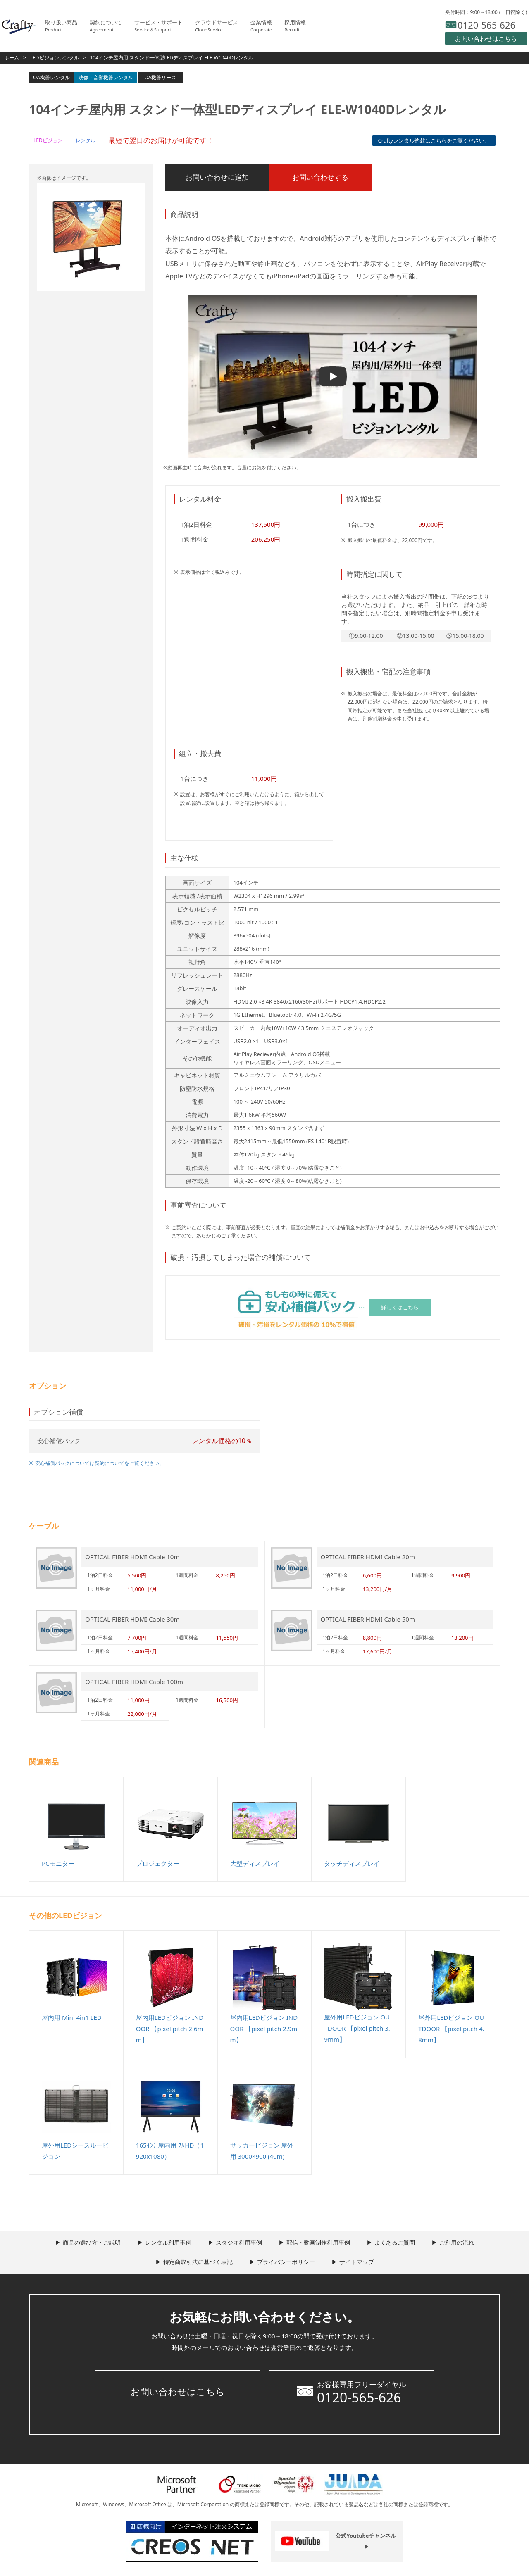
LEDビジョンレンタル (54, 57)
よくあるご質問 (394, 2242)
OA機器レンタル (51, 77)
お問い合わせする (320, 177)
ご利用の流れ (456, 2242)
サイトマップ (356, 2262)
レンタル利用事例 (168, 2242)
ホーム (11, 57)
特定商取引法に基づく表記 (198, 2262)
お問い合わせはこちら (178, 2391)
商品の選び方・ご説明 (92, 2242)
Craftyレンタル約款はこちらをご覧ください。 (434, 140)
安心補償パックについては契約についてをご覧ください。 (99, 1463)
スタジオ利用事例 (239, 2242)
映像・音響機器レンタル (106, 77)
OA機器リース (160, 77)
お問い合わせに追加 (217, 177)
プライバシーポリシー (286, 2262)
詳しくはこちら (400, 1307)
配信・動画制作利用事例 (318, 2242)
